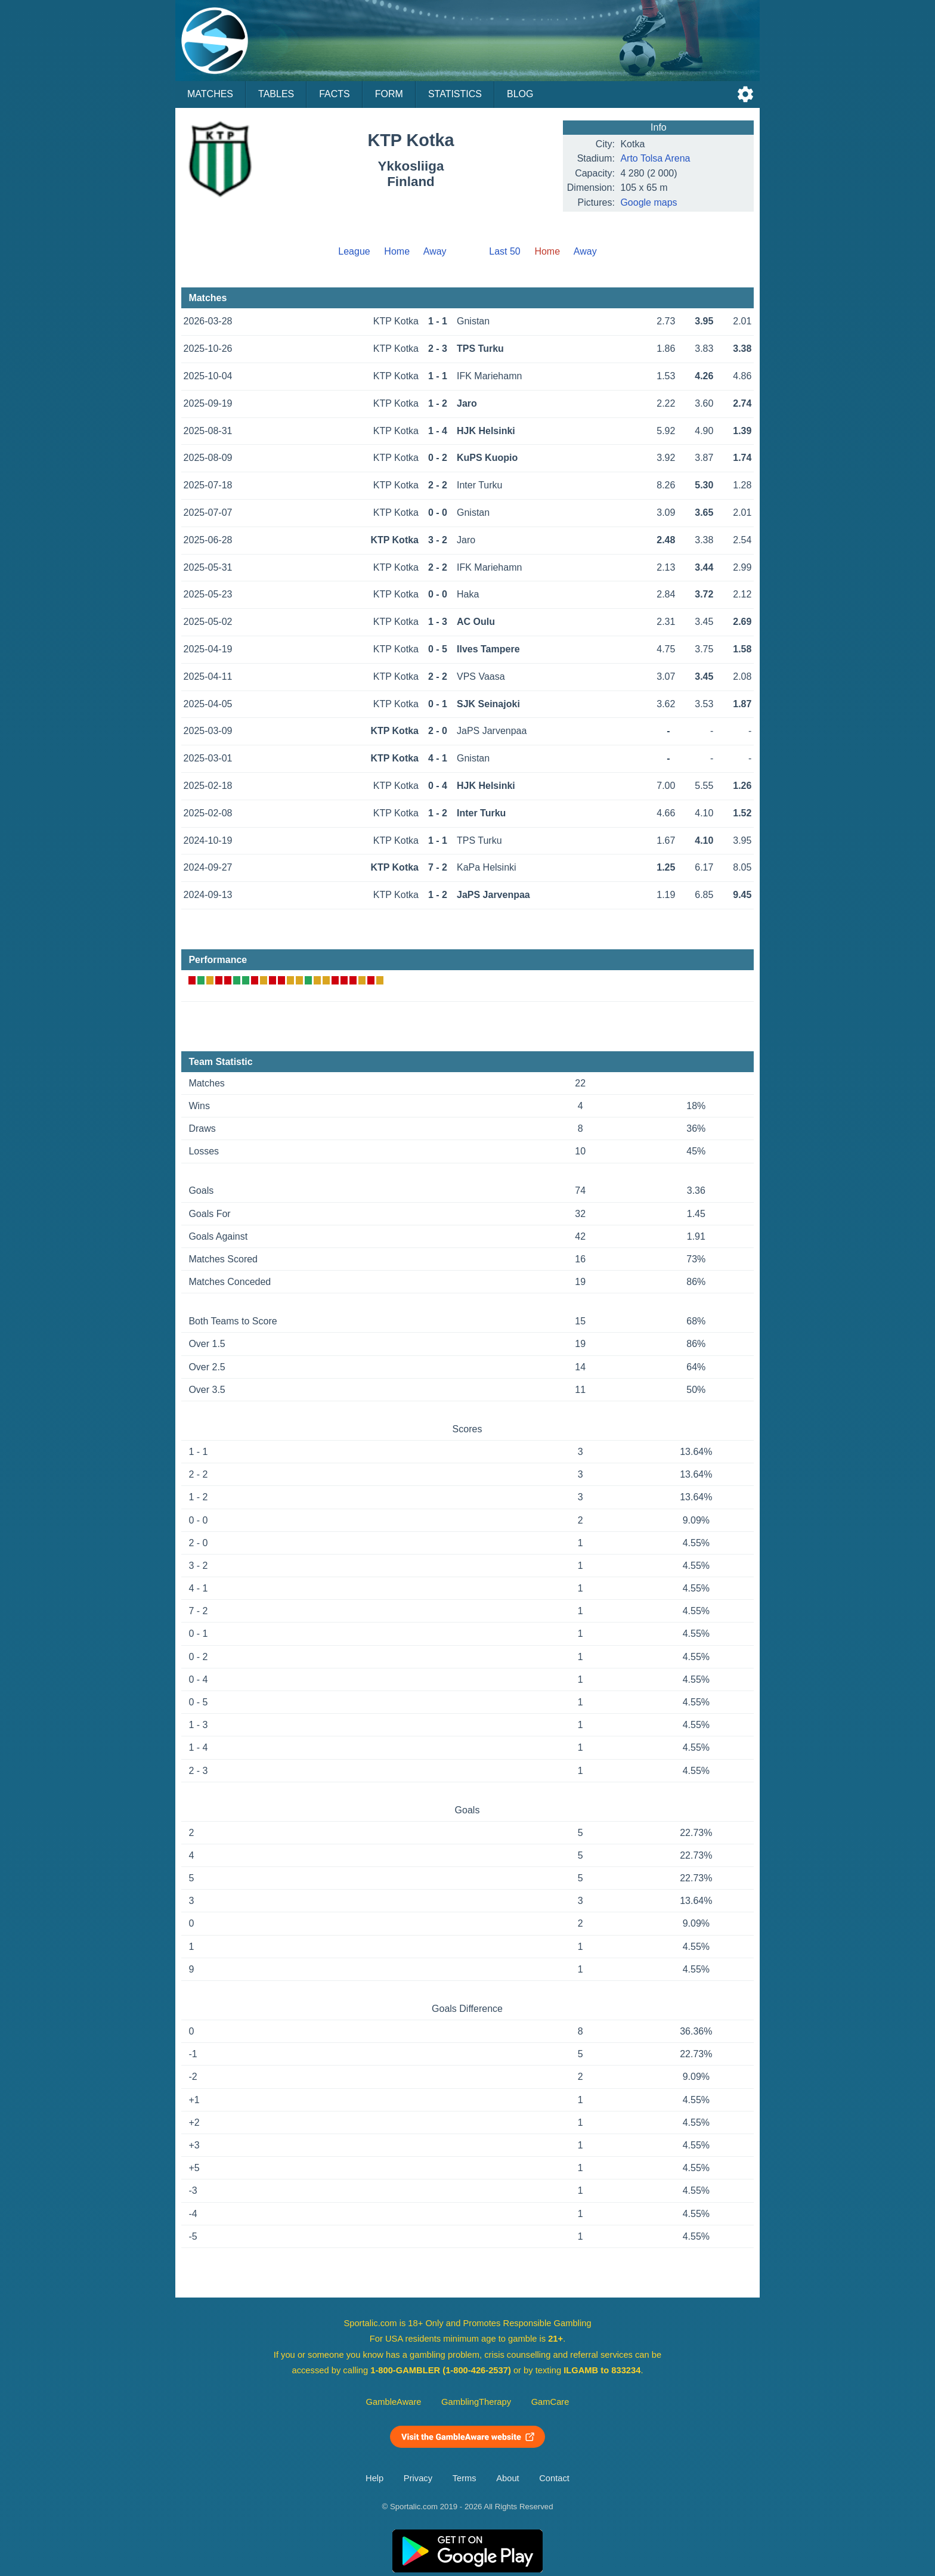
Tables (276, 94)
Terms (464, 2478)
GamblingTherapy (476, 2402)
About (507, 2478)
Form (389, 94)
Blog (520, 94)
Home (397, 251)
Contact (554, 2478)
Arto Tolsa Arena (655, 158)
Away (435, 251)
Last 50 (504, 251)
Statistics (455, 94)
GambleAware (394, 2402)
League (354, 251)
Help (374, 2478)
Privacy (418, 2478)
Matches (210, 94)
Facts (334, 94)
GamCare (550, 2402)
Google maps (648, 202)
